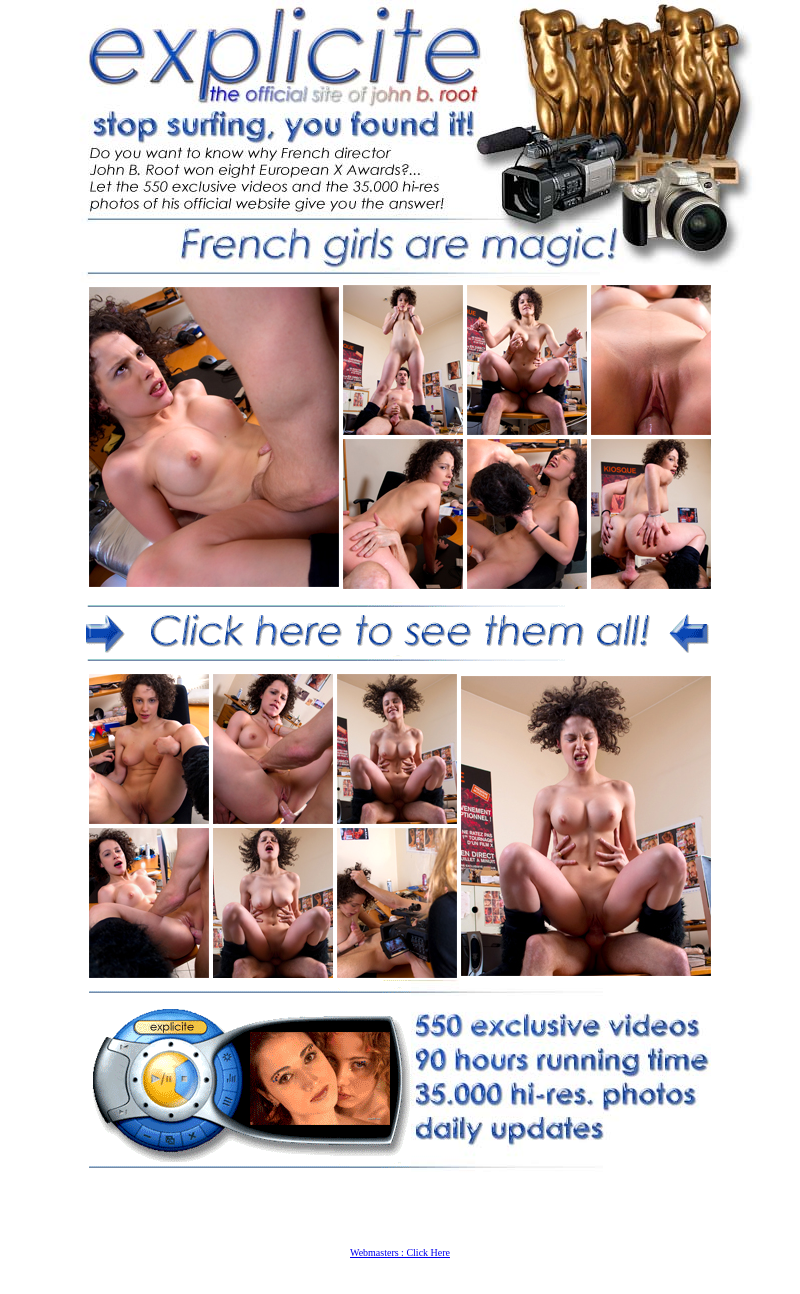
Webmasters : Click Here (400, 1252)
